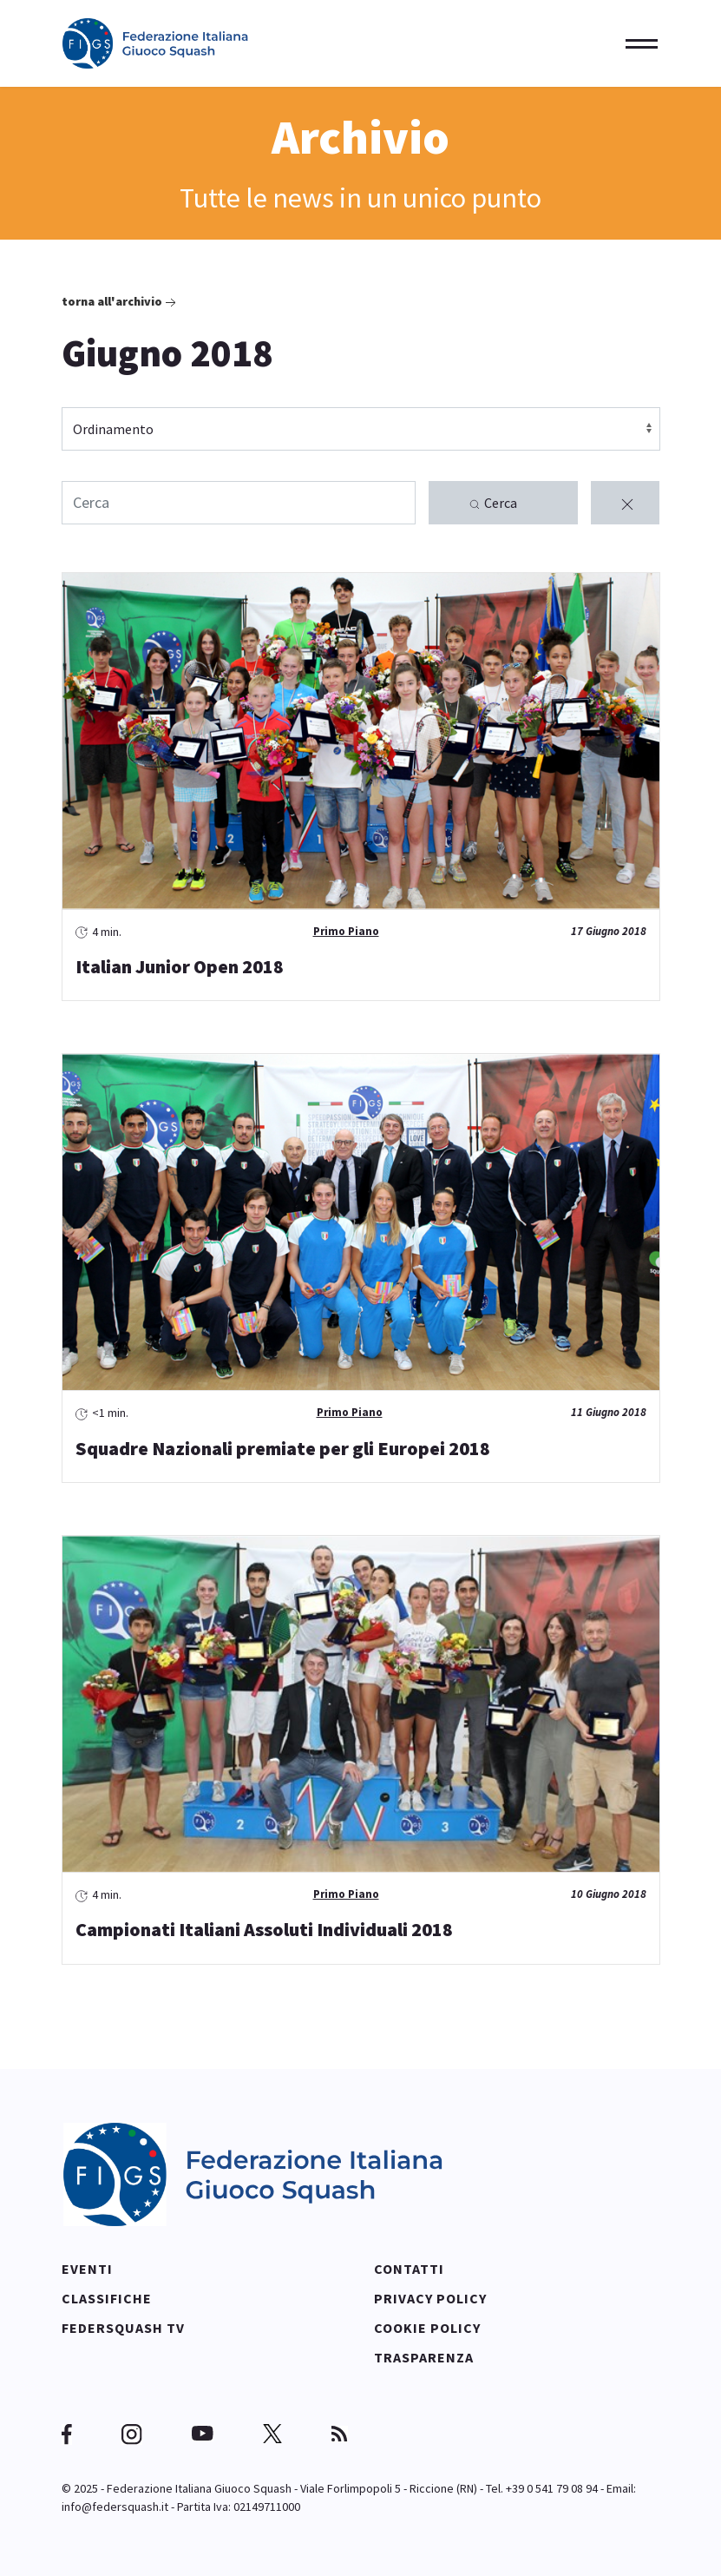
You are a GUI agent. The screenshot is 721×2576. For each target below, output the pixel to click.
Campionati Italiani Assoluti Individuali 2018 (264, 1929)
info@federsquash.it (115, 2505)
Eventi (87, 2267)
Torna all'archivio (121, 302)
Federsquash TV (123, 2327)
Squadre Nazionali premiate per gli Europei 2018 (282, 1447)
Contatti (409, 2267)
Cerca (492, 503)
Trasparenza (424, 2356)
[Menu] (636, 43)
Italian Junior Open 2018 (179, 966)
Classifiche (107, 2297)
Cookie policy (427, 2327)
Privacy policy (430, 2297)
